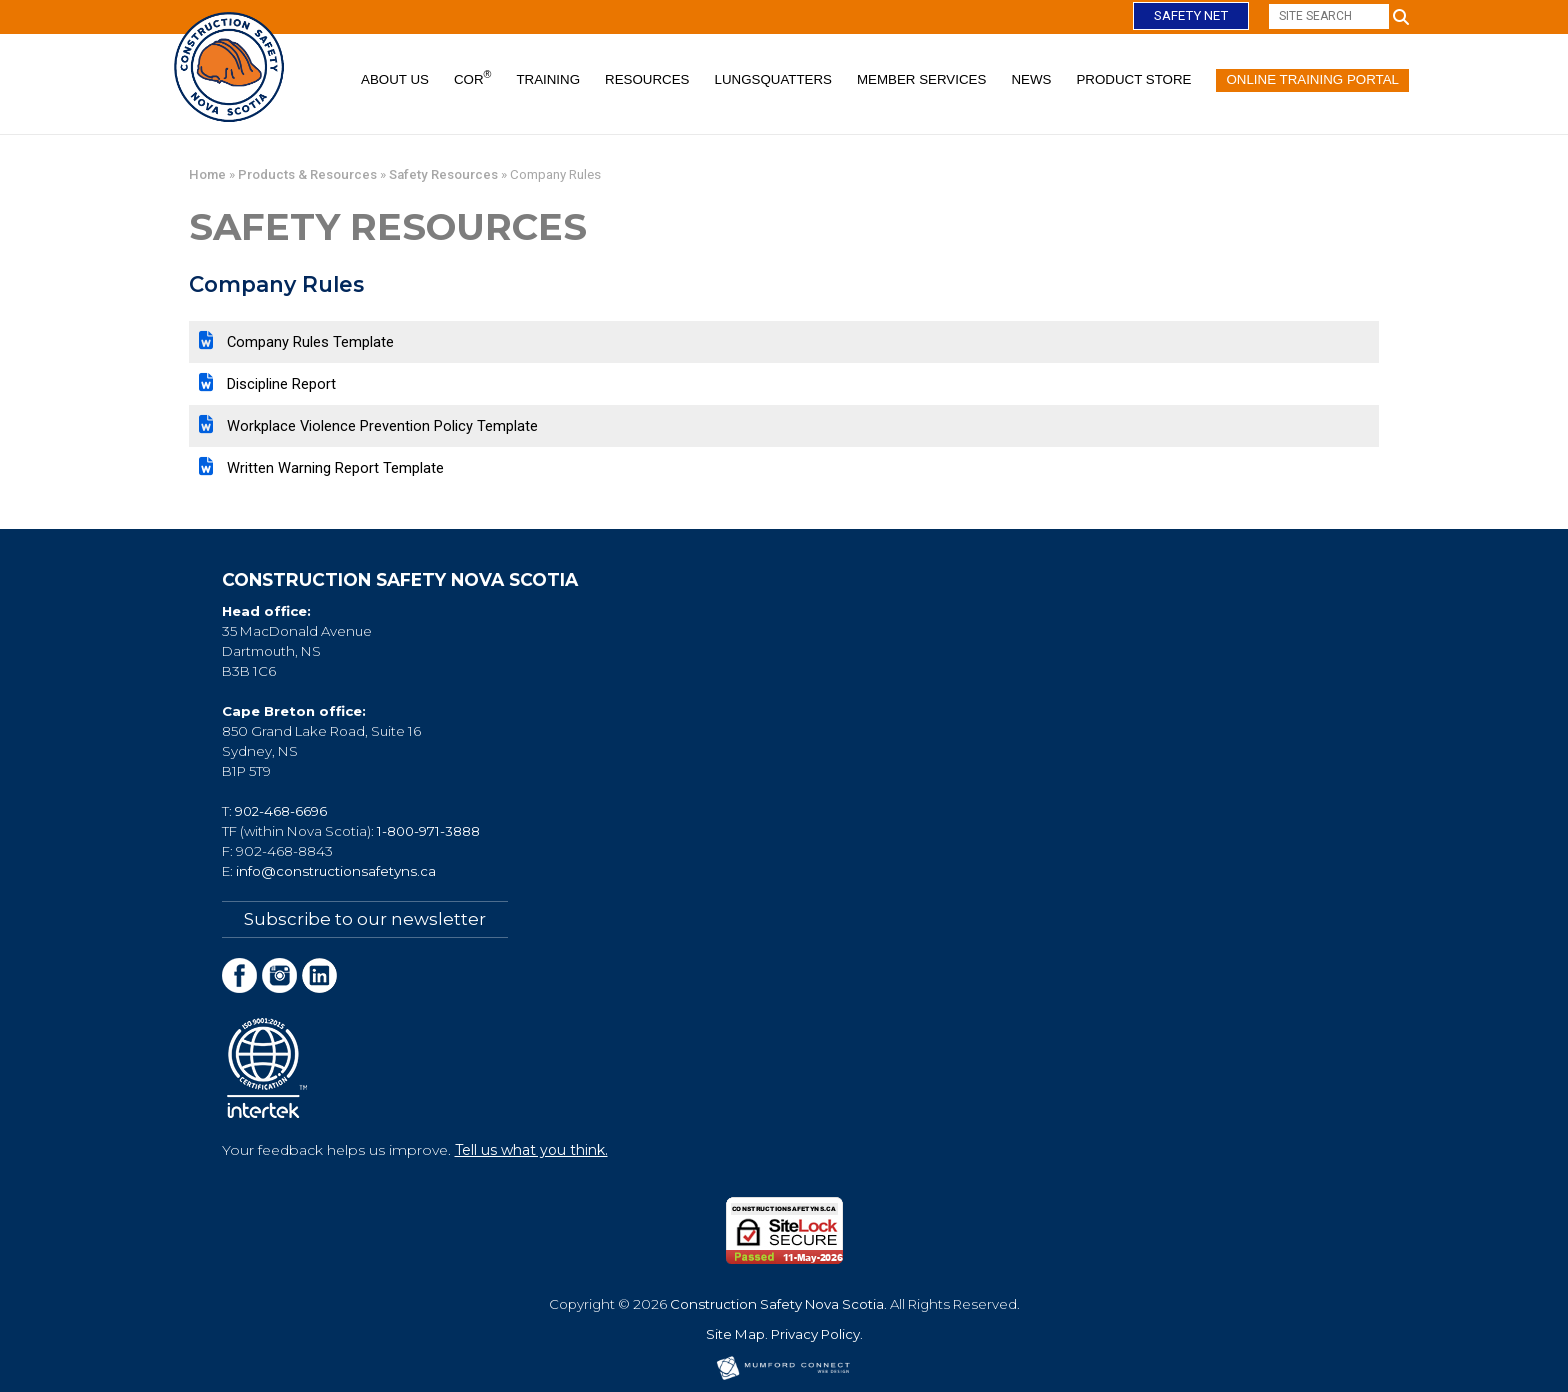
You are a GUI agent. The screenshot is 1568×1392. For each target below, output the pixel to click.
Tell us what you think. (531, 1149)
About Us (395, 79)
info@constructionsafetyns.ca (336, 871)
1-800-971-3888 (428, 831)
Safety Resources (443, 174)
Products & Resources (307, 174)
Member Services (921, 79)
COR (472, 78)
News (1031, 79)
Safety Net (1191, 15)
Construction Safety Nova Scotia (777, 1303)
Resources (647, 79)
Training (548, 79)
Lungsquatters (774, 79)
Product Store (1133, 79)
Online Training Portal (1312, 79)
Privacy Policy (815, 1333)
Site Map (735, 1333)
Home (207, 174)
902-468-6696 (281, 811)
